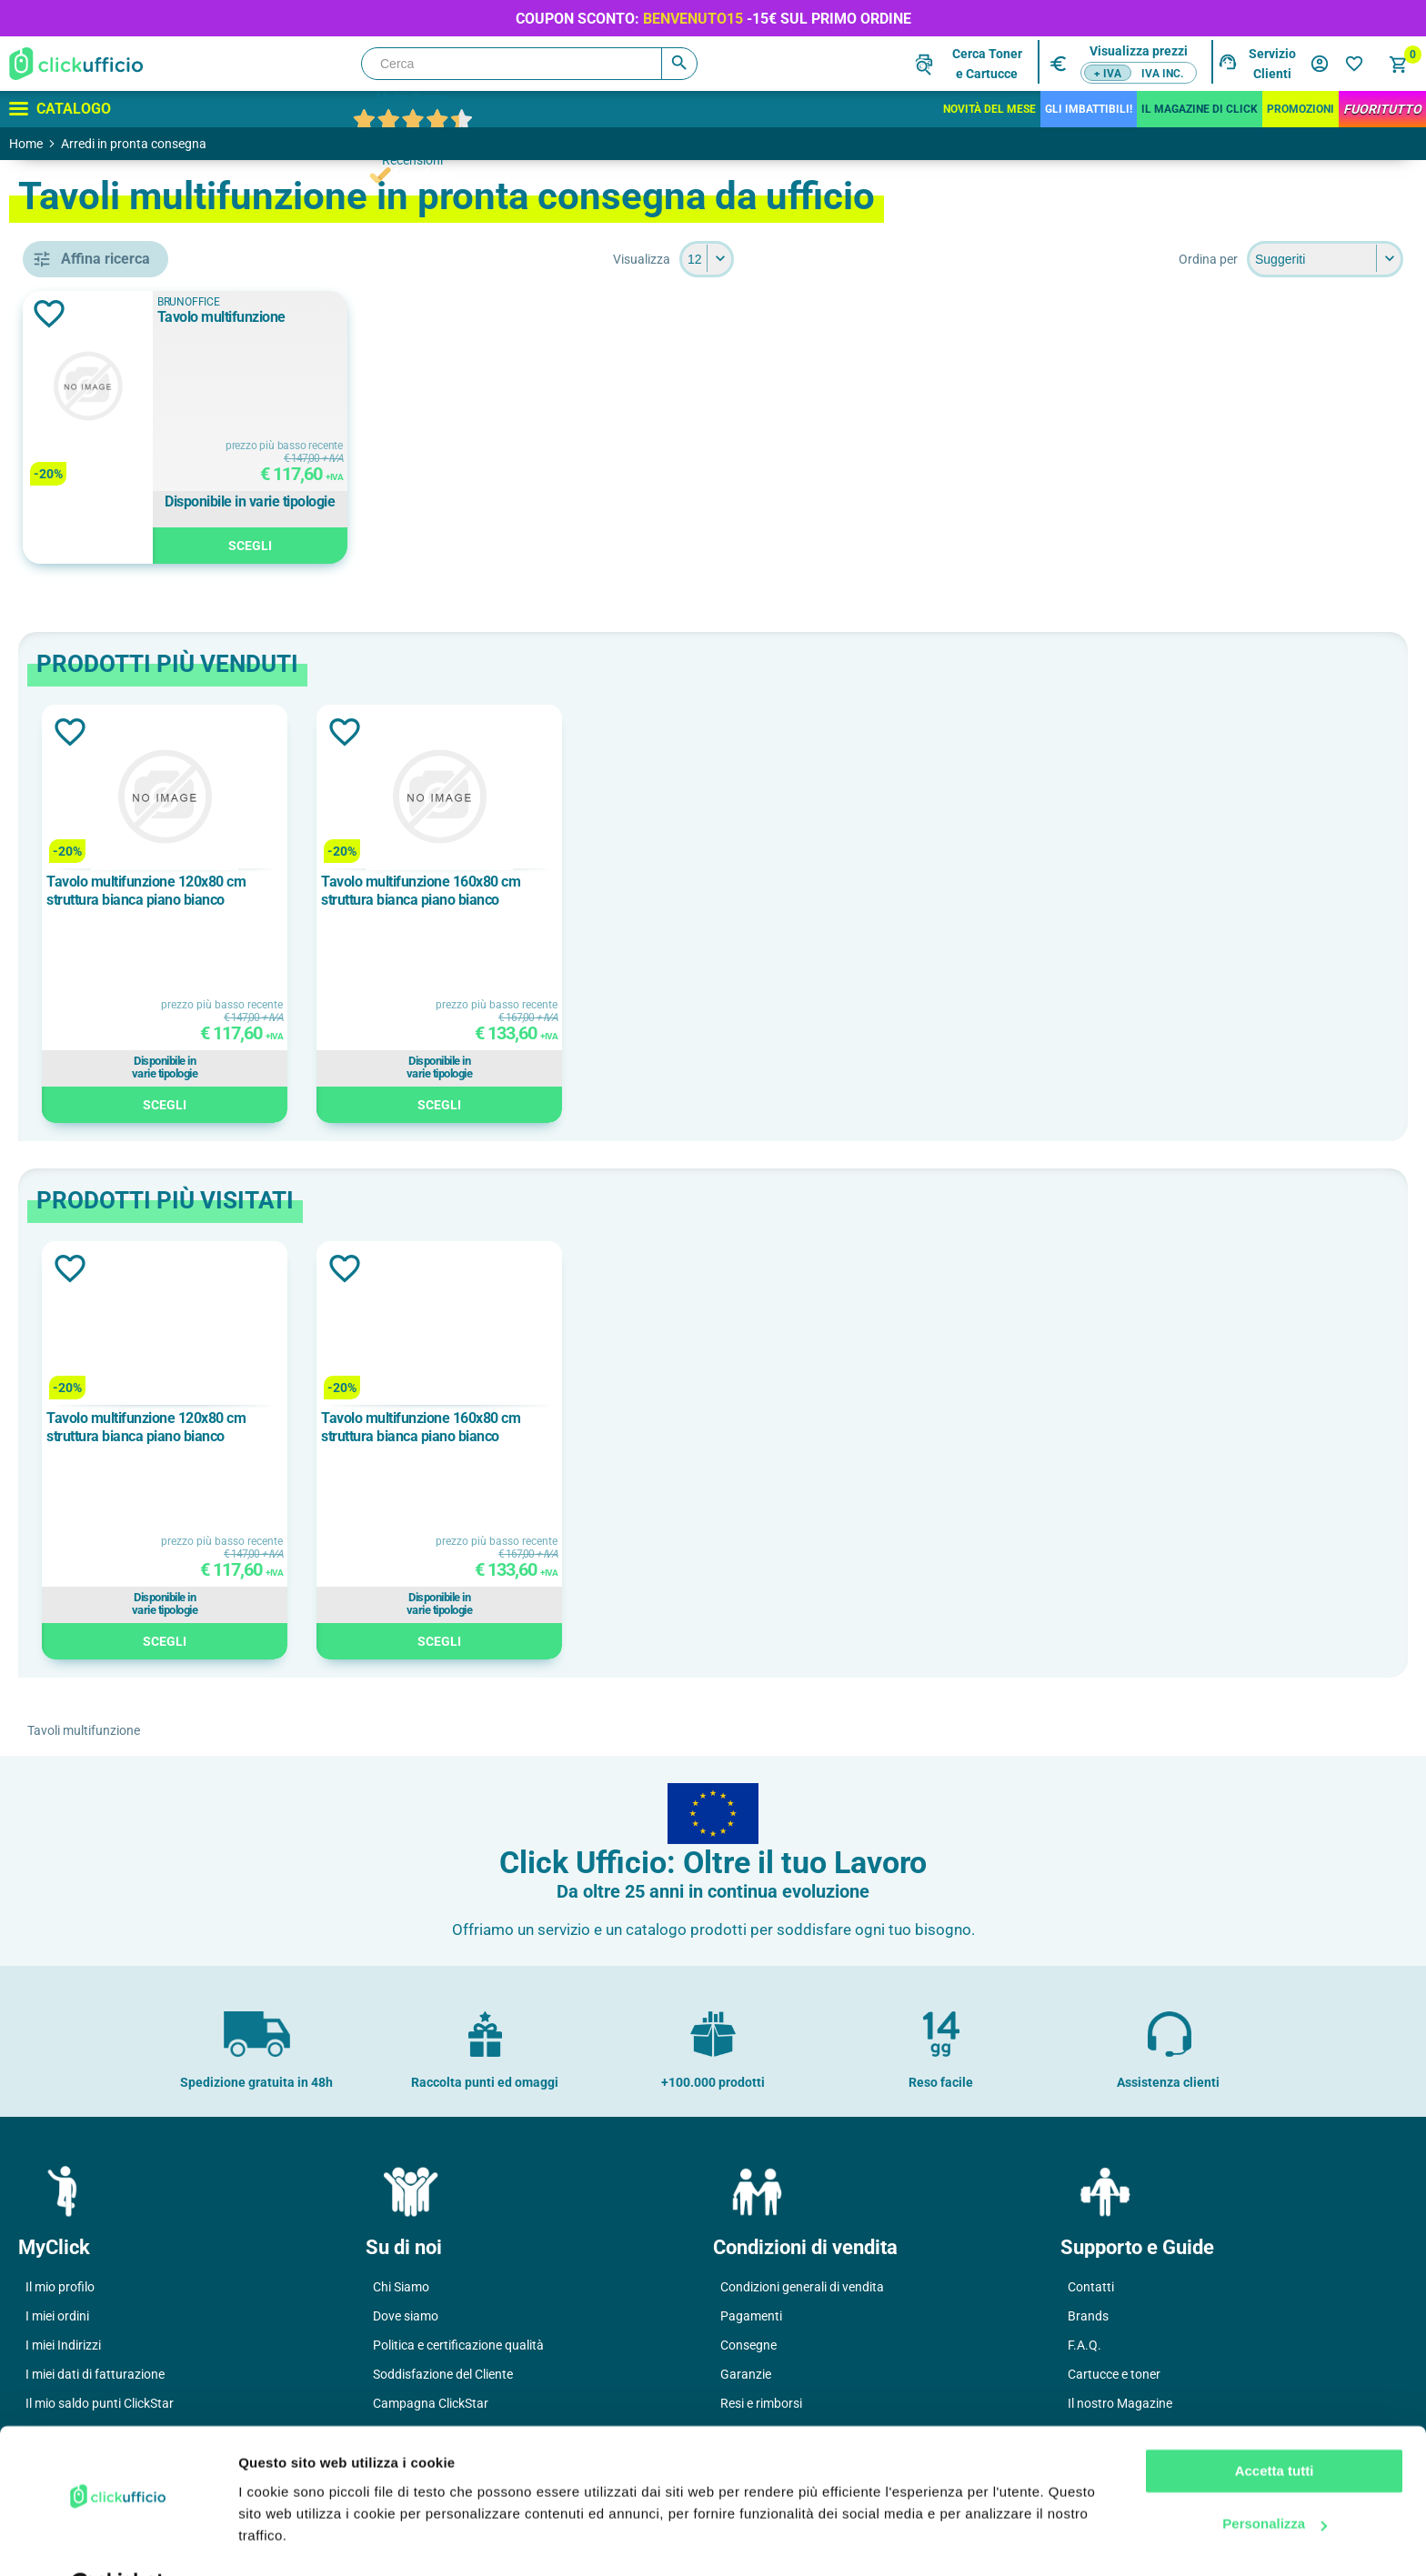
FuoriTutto (1382, 109)
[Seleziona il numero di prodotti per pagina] (838, 259)
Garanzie (745, 2374)
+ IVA (1107, 73)
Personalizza (1274, 2478)
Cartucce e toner (1114, 2374)
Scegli (532, 545)
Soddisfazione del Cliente (443, 2374)
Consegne (748, 2345)
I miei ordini (57, 2316)
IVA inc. (1162, 73)
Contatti (1091, 2287)
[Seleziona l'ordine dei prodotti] (1325, 259)
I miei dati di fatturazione (95, 2374)
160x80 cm (111, 1131)
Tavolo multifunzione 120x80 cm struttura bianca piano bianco (398, 891)
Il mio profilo (60, 2287)
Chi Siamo (401, 2287)
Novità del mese (989, 109)
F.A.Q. (1084, 2345)
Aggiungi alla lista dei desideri (313, 314)
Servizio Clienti (1272, 63)
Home (26, 143)
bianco (99, 863)
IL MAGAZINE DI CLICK (1199, 109)
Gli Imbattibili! (1088, 109)
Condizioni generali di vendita (802, 2287)
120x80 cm (111, 1090)
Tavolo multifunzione (495, 317)
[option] (402, 914)
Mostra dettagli (287, 2540)
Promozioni (1300, 109)
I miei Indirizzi (63, 2345)
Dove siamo (405, 2316)
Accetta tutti (1274, 2425)
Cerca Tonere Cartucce (987, 63)
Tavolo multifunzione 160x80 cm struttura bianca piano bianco (620, 891)
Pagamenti (751, 2316)
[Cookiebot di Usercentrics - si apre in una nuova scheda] (117, 2540)
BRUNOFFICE (118, 749)
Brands (1088, 2316)
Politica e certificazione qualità (458, 2345)
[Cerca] (529, 63)
